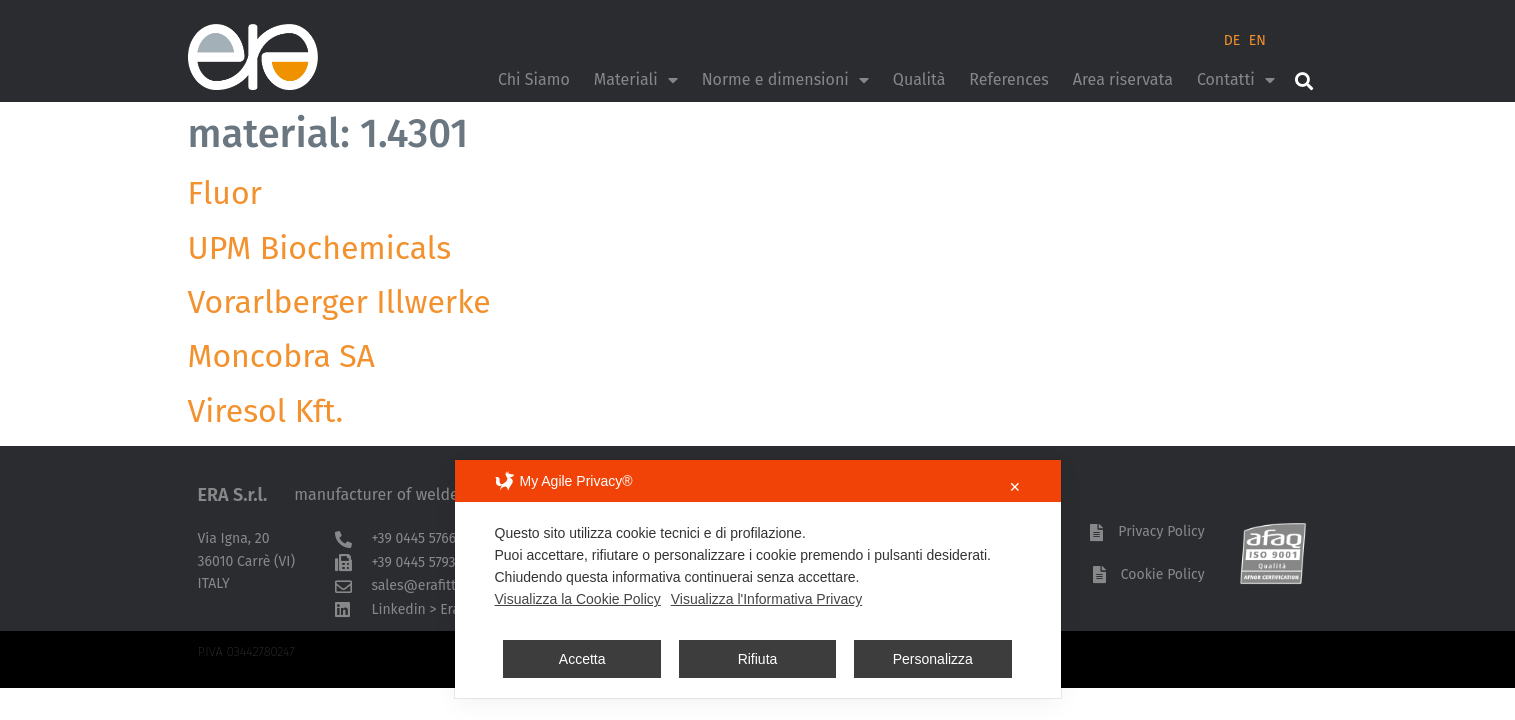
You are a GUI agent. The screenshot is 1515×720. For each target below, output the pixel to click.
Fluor (225, 193)
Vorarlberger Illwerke (339, 302)
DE (1232, 40)
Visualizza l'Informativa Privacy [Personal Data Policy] (766, 599)
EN (1257, 40)
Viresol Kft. (266, 411)
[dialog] (758, 579)
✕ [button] (1015, 487)
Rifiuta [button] (758, 659)
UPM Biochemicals (320, 248)
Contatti (1236, 80)
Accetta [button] (582, 659)
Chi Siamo (534, 79)
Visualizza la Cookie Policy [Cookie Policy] (578, 599)
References (1008, 79)
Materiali (636, 80)
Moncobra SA (281, 356)
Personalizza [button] (933, 659)
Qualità (919, 79)
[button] (1304, 80)
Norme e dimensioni (785, 80)
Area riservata (1123, 79)
